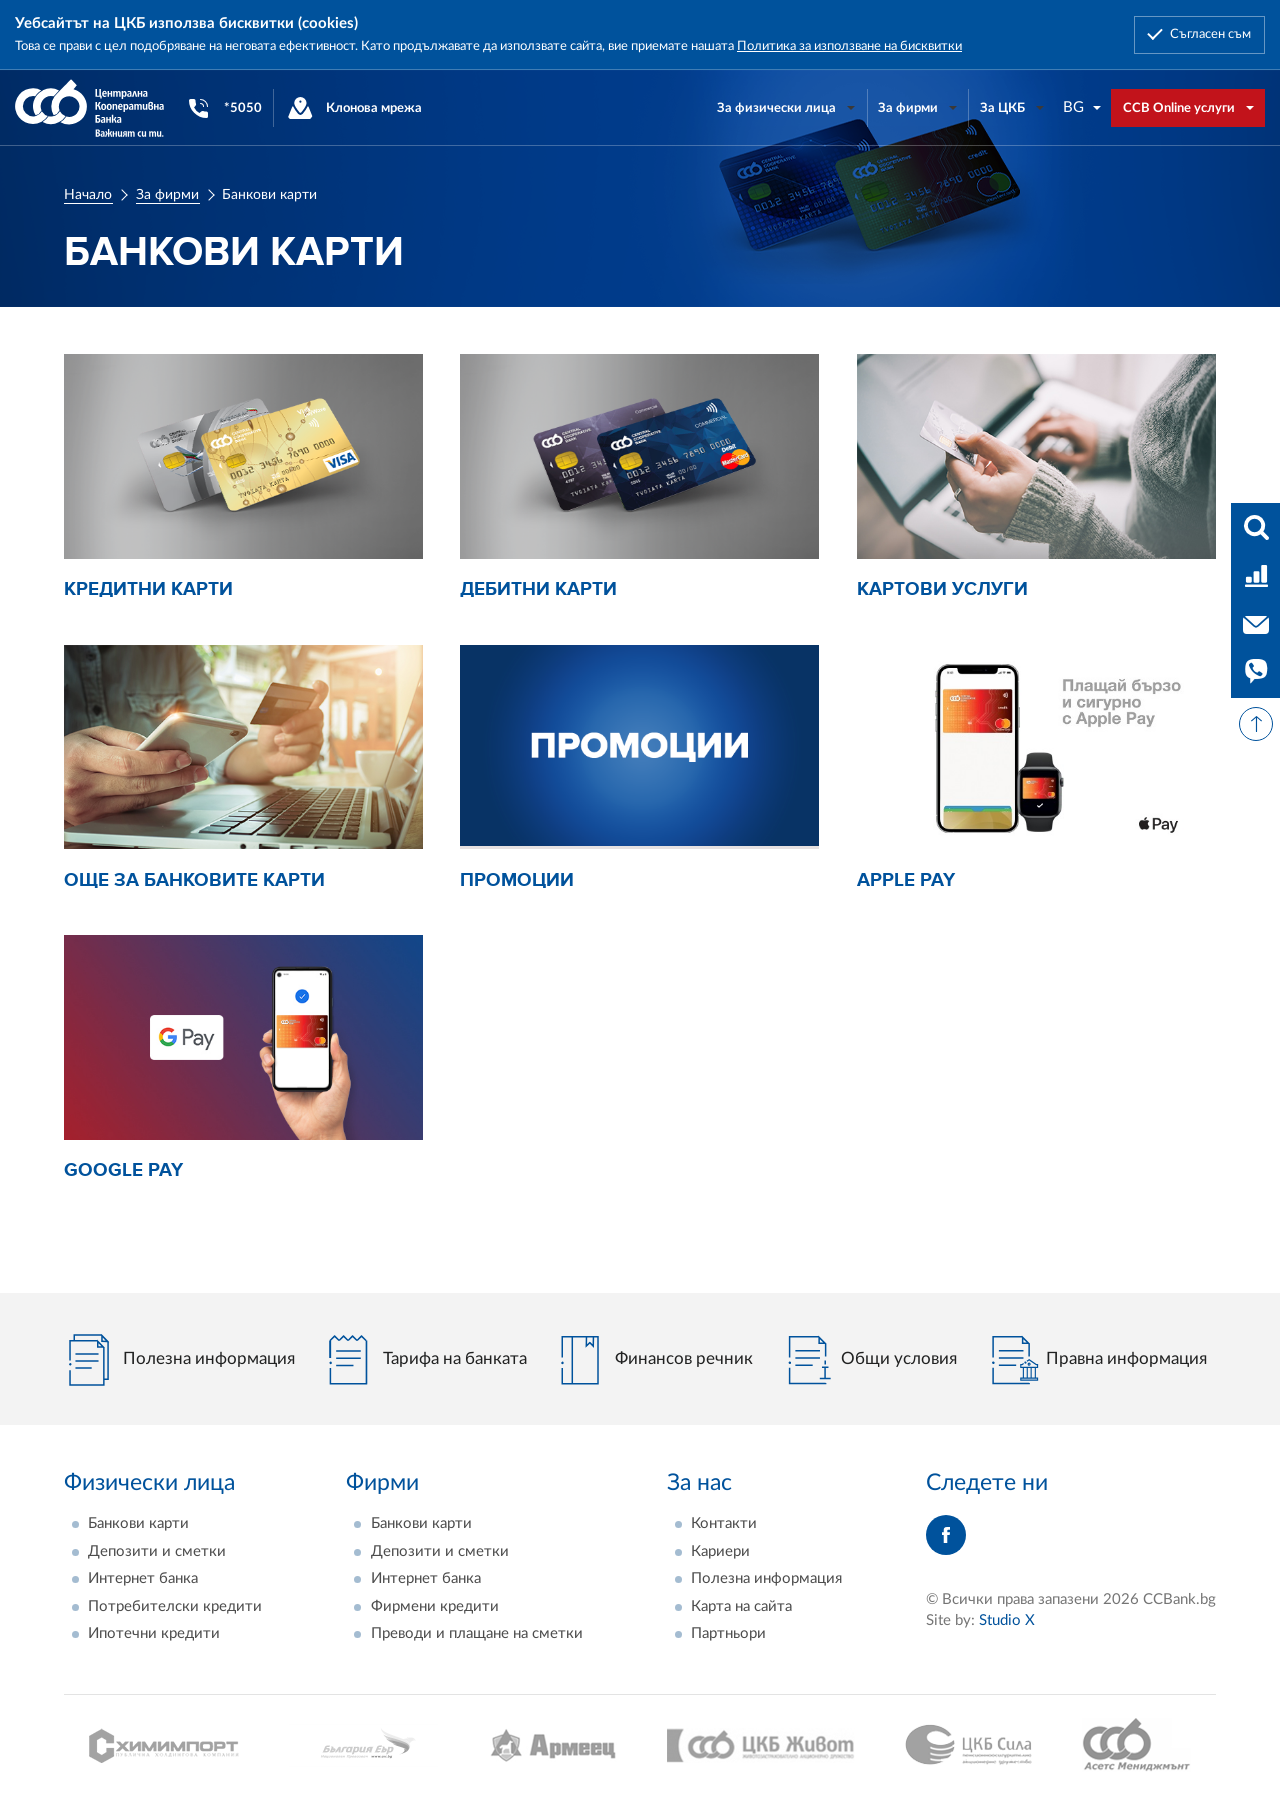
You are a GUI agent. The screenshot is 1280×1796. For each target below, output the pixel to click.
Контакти (724, 1523)
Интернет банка (143, 1578)
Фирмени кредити (435, 1606)
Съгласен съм (1210, 34)
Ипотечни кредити (154, 1633)
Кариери (720, 1551)
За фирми (167, 195)
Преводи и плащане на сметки (477, 1633)
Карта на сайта (741, 1606)
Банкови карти (138, 1523)
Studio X (1007, 1620)
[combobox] (1083, 107)
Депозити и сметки (157, 1551)
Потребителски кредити (175, 1606)
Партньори (728, 1633)
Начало (88, 195)
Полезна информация (766, 1578)
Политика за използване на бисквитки (849, 46)
